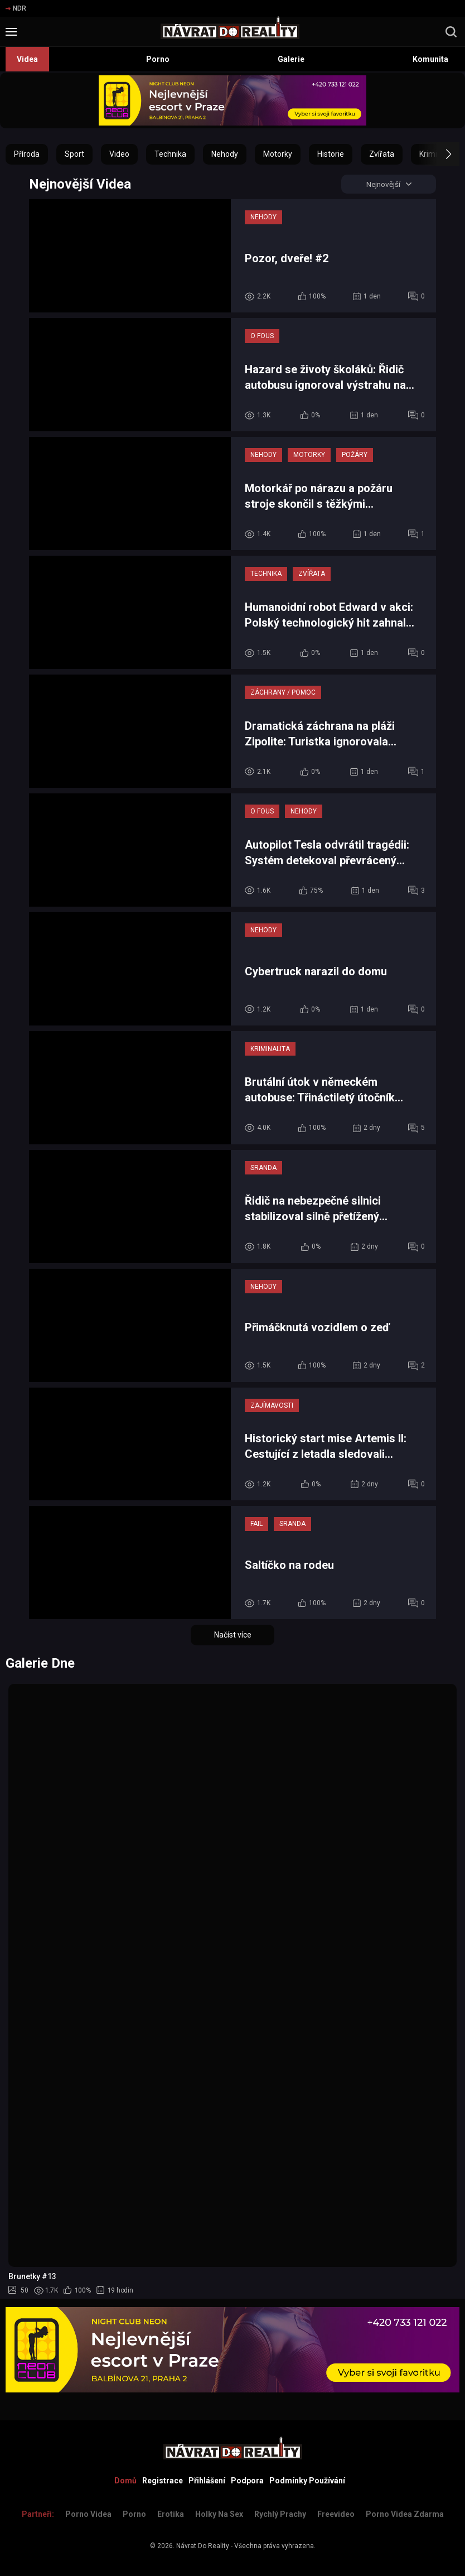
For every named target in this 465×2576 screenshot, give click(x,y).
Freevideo (336, 2514)
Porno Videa (88, 2514)
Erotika (170, 2514)
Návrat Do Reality (202, 2546)
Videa (27, 59)
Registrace (162, 2480)
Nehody (224, 154)
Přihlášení (206, 2480)
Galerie (291, 59)
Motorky (277, 154)
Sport (74, 154)
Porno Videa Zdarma (405, 2514)
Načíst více (232, 1635)
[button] (438, 154)
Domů (125, 2480)
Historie (330, 154)
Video (119, 154)
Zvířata (381, 154)
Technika (170, 154)
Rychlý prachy (280, 2514)
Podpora (247, 2480)
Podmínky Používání (307, 2480)
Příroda (27, 154)
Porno (157, 59)
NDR (16, 8)
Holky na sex (219, 2514)
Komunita (430, 59)
